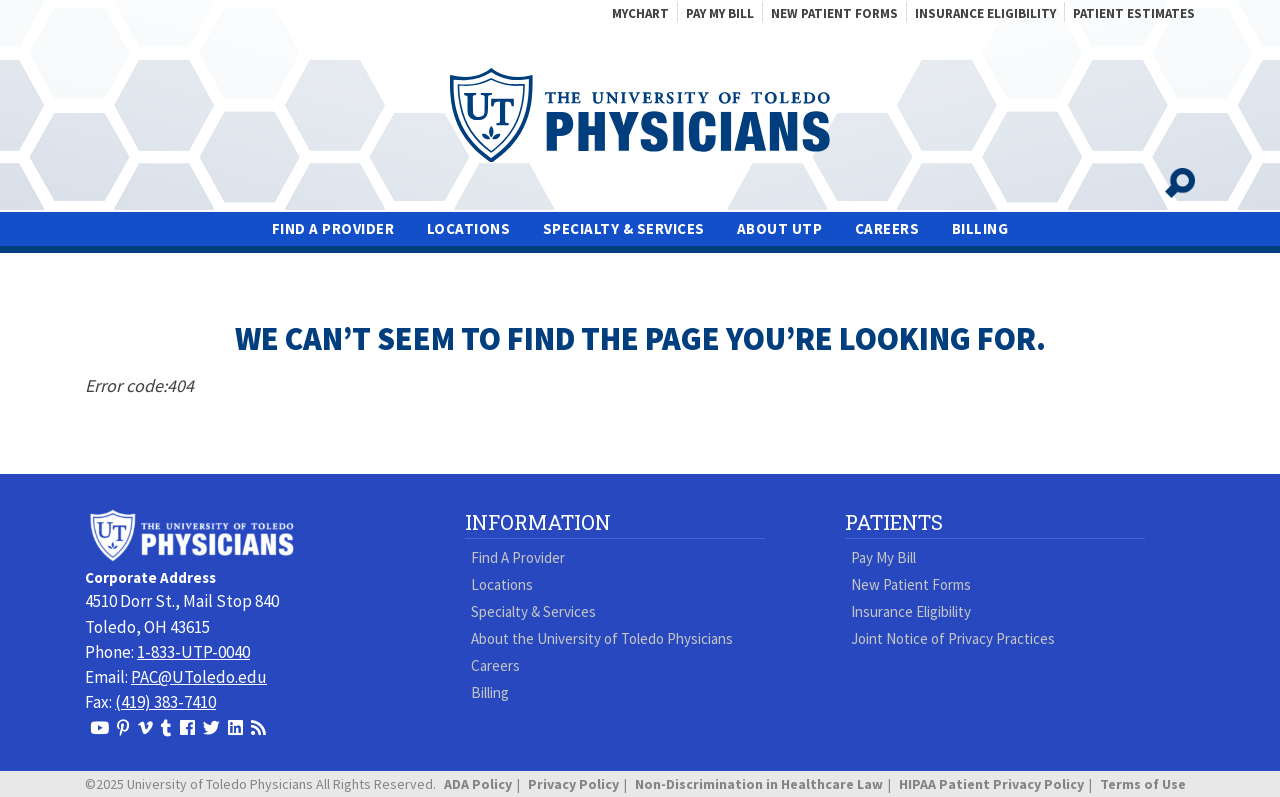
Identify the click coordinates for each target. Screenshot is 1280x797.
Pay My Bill (720, 13)
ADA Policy (478, 784)
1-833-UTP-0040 (193, 652)
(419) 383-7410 (165, 702)
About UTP (780, 229)
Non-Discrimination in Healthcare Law (759, 784)
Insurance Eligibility (985, 13)
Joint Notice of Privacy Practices (953, 638)
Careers (887, 229)
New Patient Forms (834, 13)
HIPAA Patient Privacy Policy (991, 784)
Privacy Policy (573, 784)
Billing (980, 229)
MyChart (640, 13)
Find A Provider (333, 229)
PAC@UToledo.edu (199, 677)
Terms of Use (1143, 784)
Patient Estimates (1134, 13)
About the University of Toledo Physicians (602, 638)
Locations (469, 229)
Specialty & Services (624, 229)
